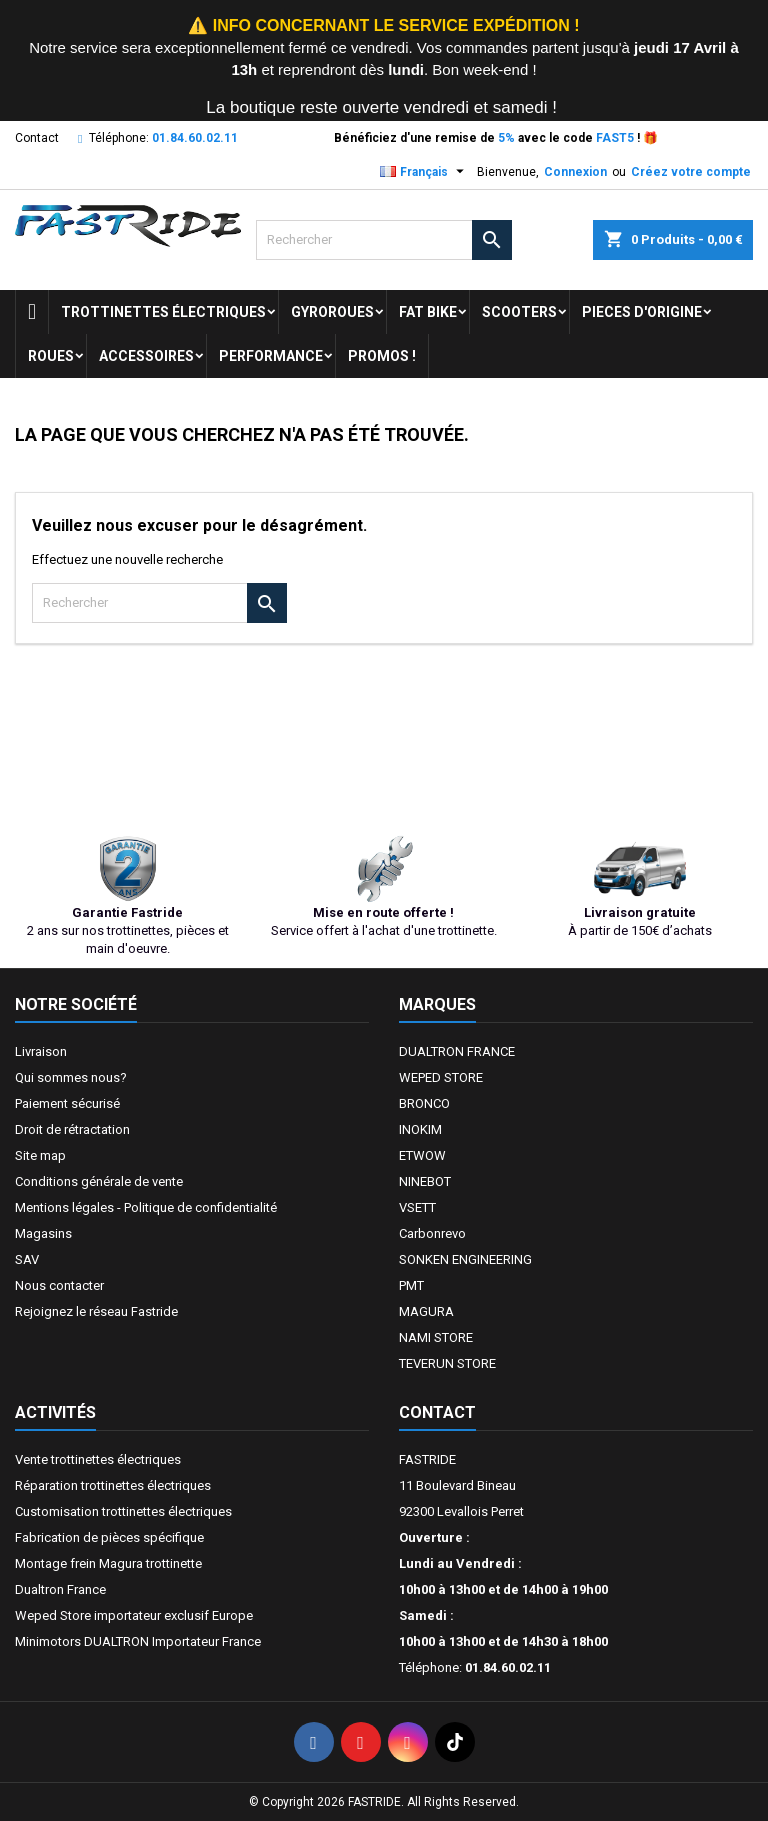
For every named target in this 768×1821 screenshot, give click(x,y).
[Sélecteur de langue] (424, 172)
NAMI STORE (436, 1337)
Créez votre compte (691, 172)
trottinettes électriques (163, 312)
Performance (271, 356)
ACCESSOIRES (146, 356)
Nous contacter (59, 1285)
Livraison (41, 1051)
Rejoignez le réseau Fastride (96, 1311)
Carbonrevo (432, 1233)
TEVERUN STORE (447, 1363)
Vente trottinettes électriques (98, 1459)
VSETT (417, 1207)
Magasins (43, 1233)
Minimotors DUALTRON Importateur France (138, 1641)
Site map (40, 1155)
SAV (27, 1259)
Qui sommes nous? (71, 1077)
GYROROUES (332, 312)
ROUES (51, 356)
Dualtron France (60, 1589)
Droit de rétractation (72, 1129)
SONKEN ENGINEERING (465, 1259)
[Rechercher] (384, 240)
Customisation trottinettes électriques (123, 1511)
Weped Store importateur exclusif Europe (134, 1615)
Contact (37, 138)
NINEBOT (425, 1181)
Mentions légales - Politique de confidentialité (146, 1207)
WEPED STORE (441, 1077)
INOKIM (420, 1129)
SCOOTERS (519, 312)
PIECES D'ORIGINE (642, 312)
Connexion (575, 172)
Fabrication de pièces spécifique (109, 1537)
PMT (411, 1285)
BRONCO (424, 1103)
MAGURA (426, 1311)
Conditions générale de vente (99, 1181)
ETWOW (422, 1155)
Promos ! (382, 356)
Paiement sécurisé (67, 1103)
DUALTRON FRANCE (457, 1051)
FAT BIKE (428, 312)
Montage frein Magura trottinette (108, 1563)
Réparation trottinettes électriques (113, 1485)
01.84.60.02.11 (195, 138)
